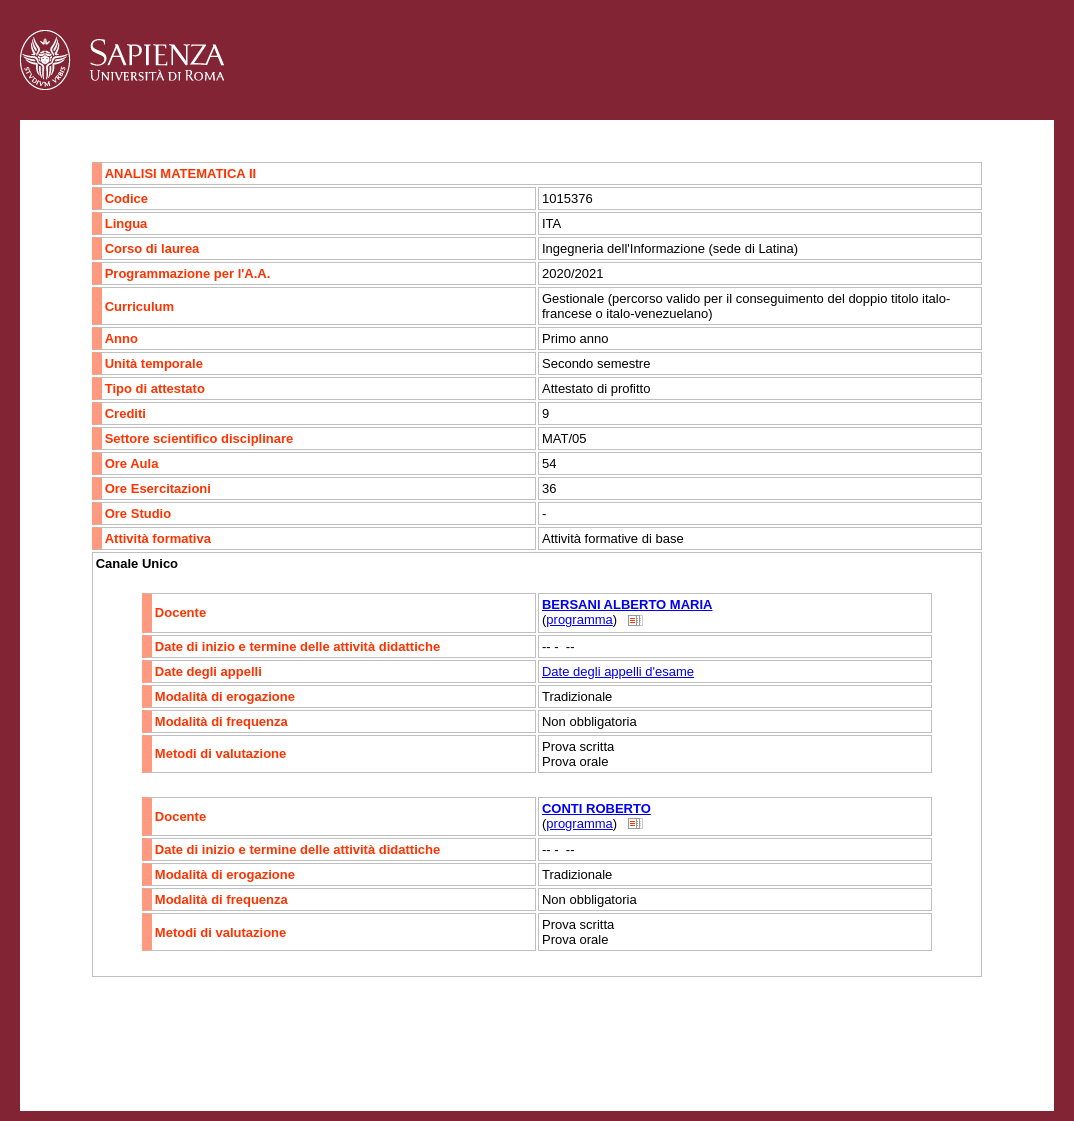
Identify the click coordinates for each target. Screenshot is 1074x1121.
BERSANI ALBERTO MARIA (627, 604)
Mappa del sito (238, 1056)
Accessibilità (145, 1056)
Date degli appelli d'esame (618, 671)
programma (579, 619)
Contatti (72, 1056)
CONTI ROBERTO (596, 808)
